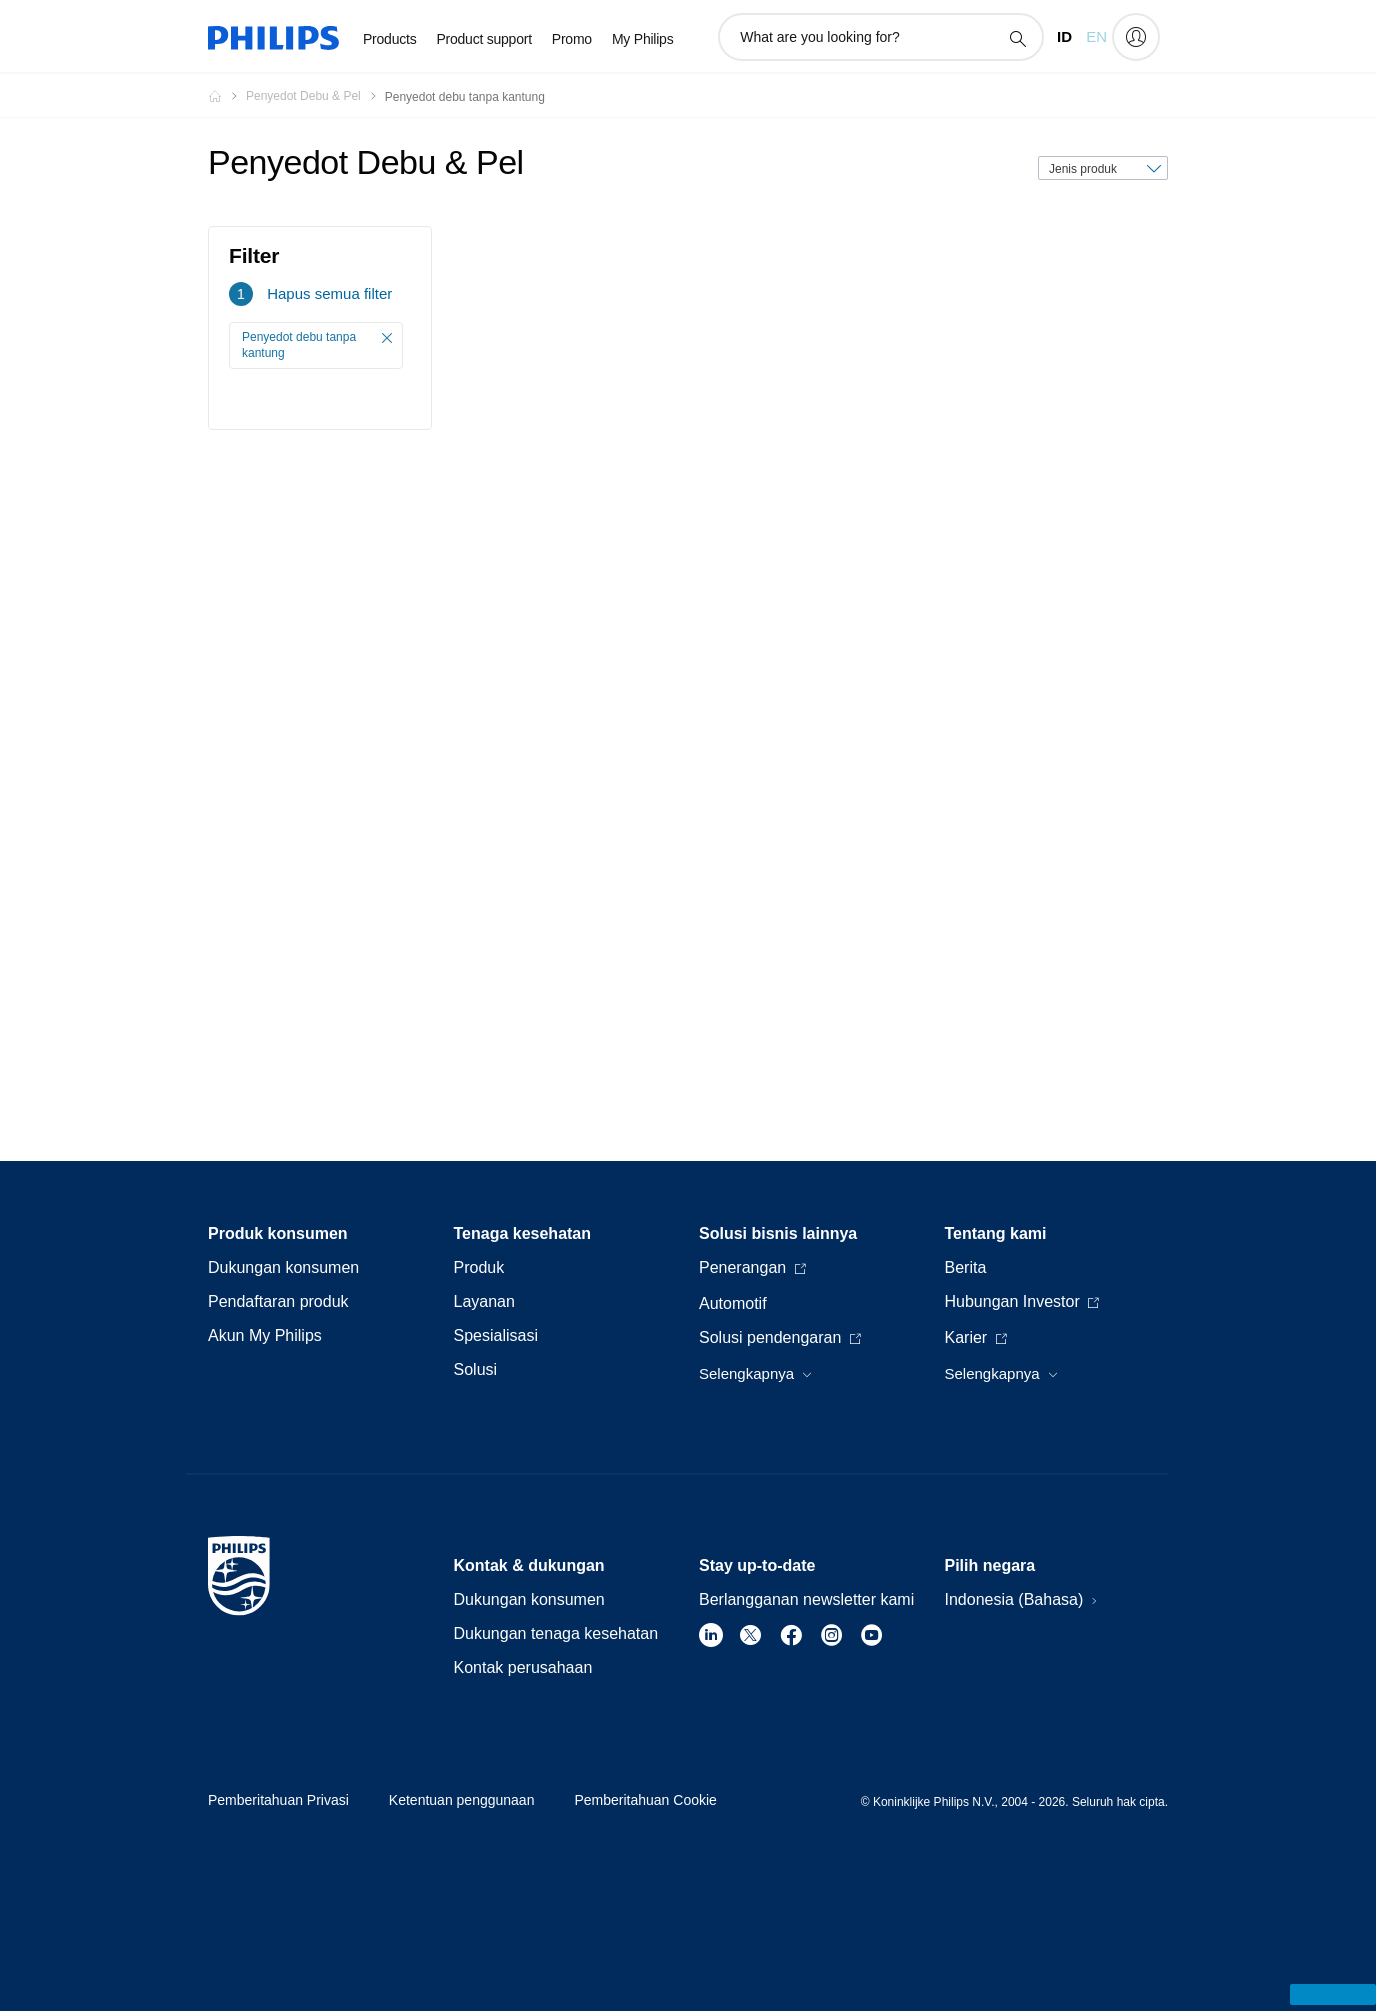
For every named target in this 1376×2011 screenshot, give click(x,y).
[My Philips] (1136, 37)
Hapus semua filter (329, 293)
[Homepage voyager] (227, 96)
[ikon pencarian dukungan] (1017, 38)
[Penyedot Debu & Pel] (315, 96)
